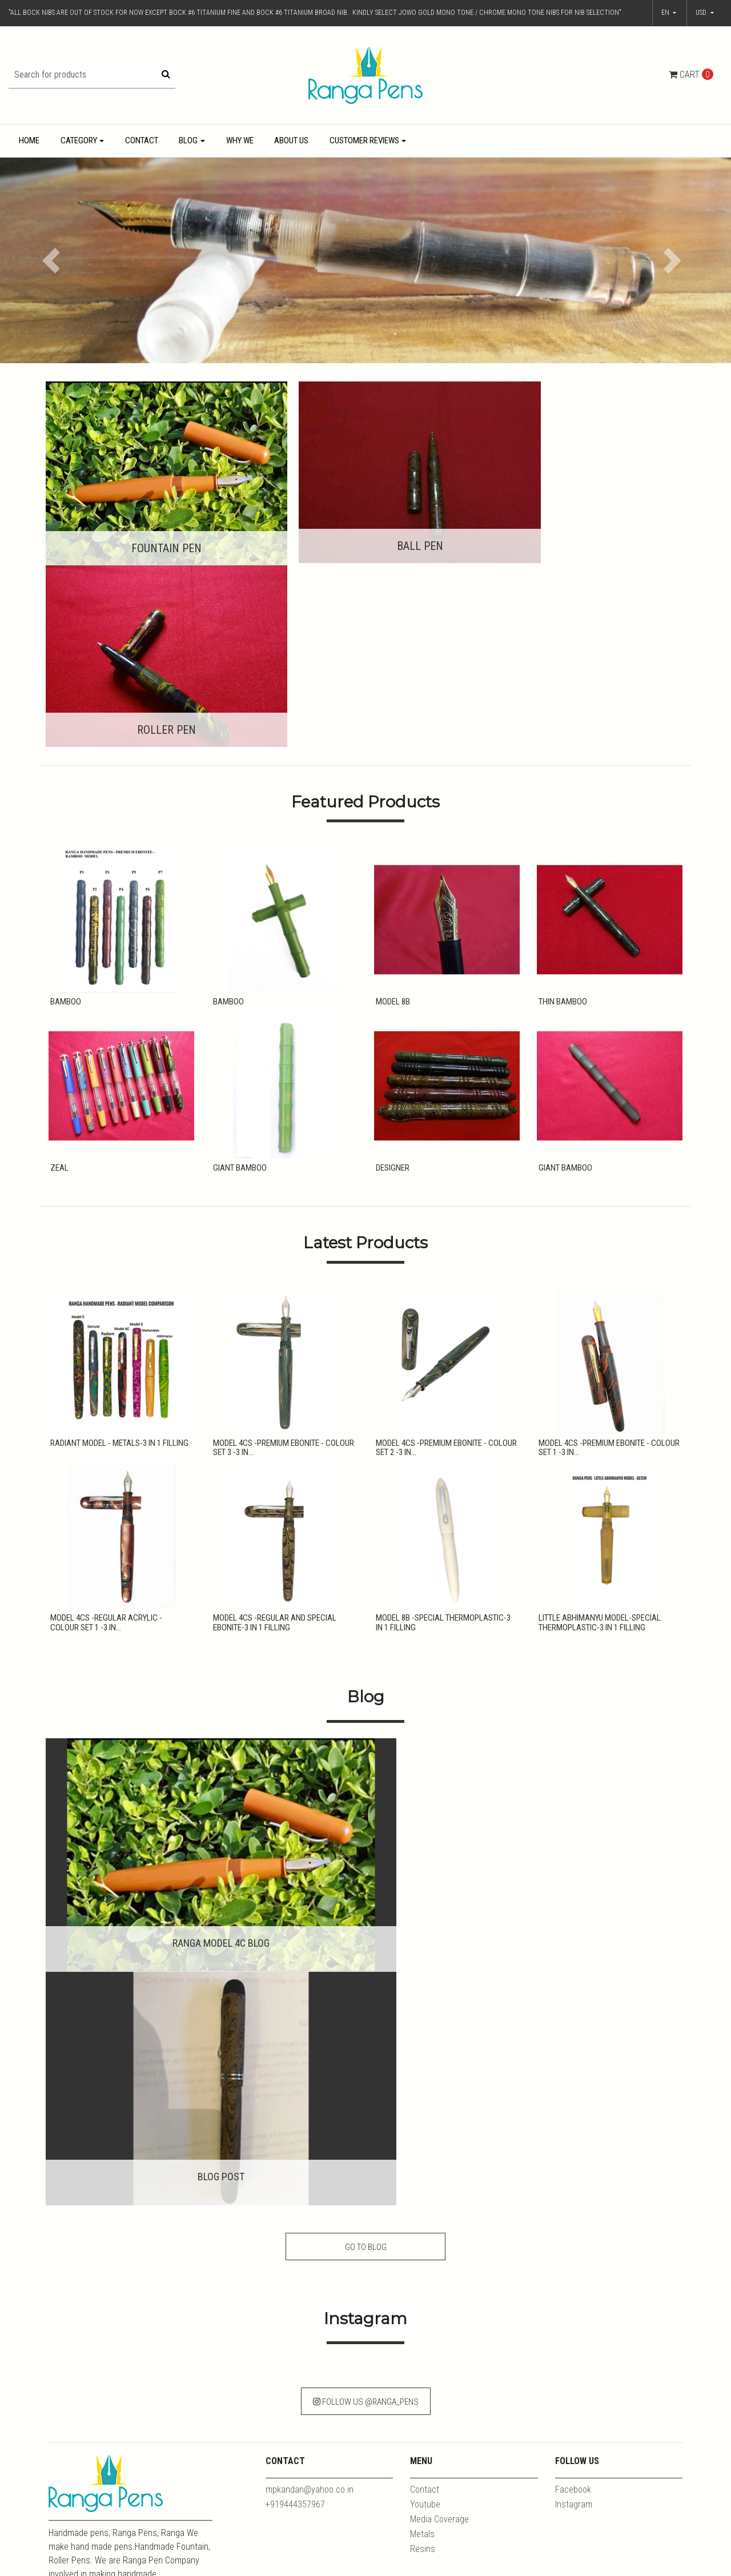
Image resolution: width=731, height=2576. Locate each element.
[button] (704, 13)
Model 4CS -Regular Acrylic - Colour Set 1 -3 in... (120, 1437)
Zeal (58, 975)
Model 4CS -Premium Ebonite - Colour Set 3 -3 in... (281, 1259)
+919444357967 (295, 2006)
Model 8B (391, 807)
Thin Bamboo (561, 807)
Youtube (425, 2006)
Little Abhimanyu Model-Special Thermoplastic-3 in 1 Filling (598, 1437)
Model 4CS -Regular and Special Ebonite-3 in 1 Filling (273, 1437)
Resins (422, 2050)
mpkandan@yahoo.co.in (310, 1991)
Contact (141, 140)
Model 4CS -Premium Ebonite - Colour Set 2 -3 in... (444, 1259)
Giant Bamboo (238, 975)
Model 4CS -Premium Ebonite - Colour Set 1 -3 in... (607, 1259)
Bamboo (64, 807)
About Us (291, 140)
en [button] (666, 13)
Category (79, 140)
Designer (391, 975)
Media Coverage (439, 2021)
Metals (422, 2036)
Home (29, 140)
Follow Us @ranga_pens (365, 1903)
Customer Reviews (364, 140)
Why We (240, 140)
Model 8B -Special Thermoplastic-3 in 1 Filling (445, 1437)
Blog (188, 140)
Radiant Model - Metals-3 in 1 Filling (118, 1254)
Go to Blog (365, 1739)
